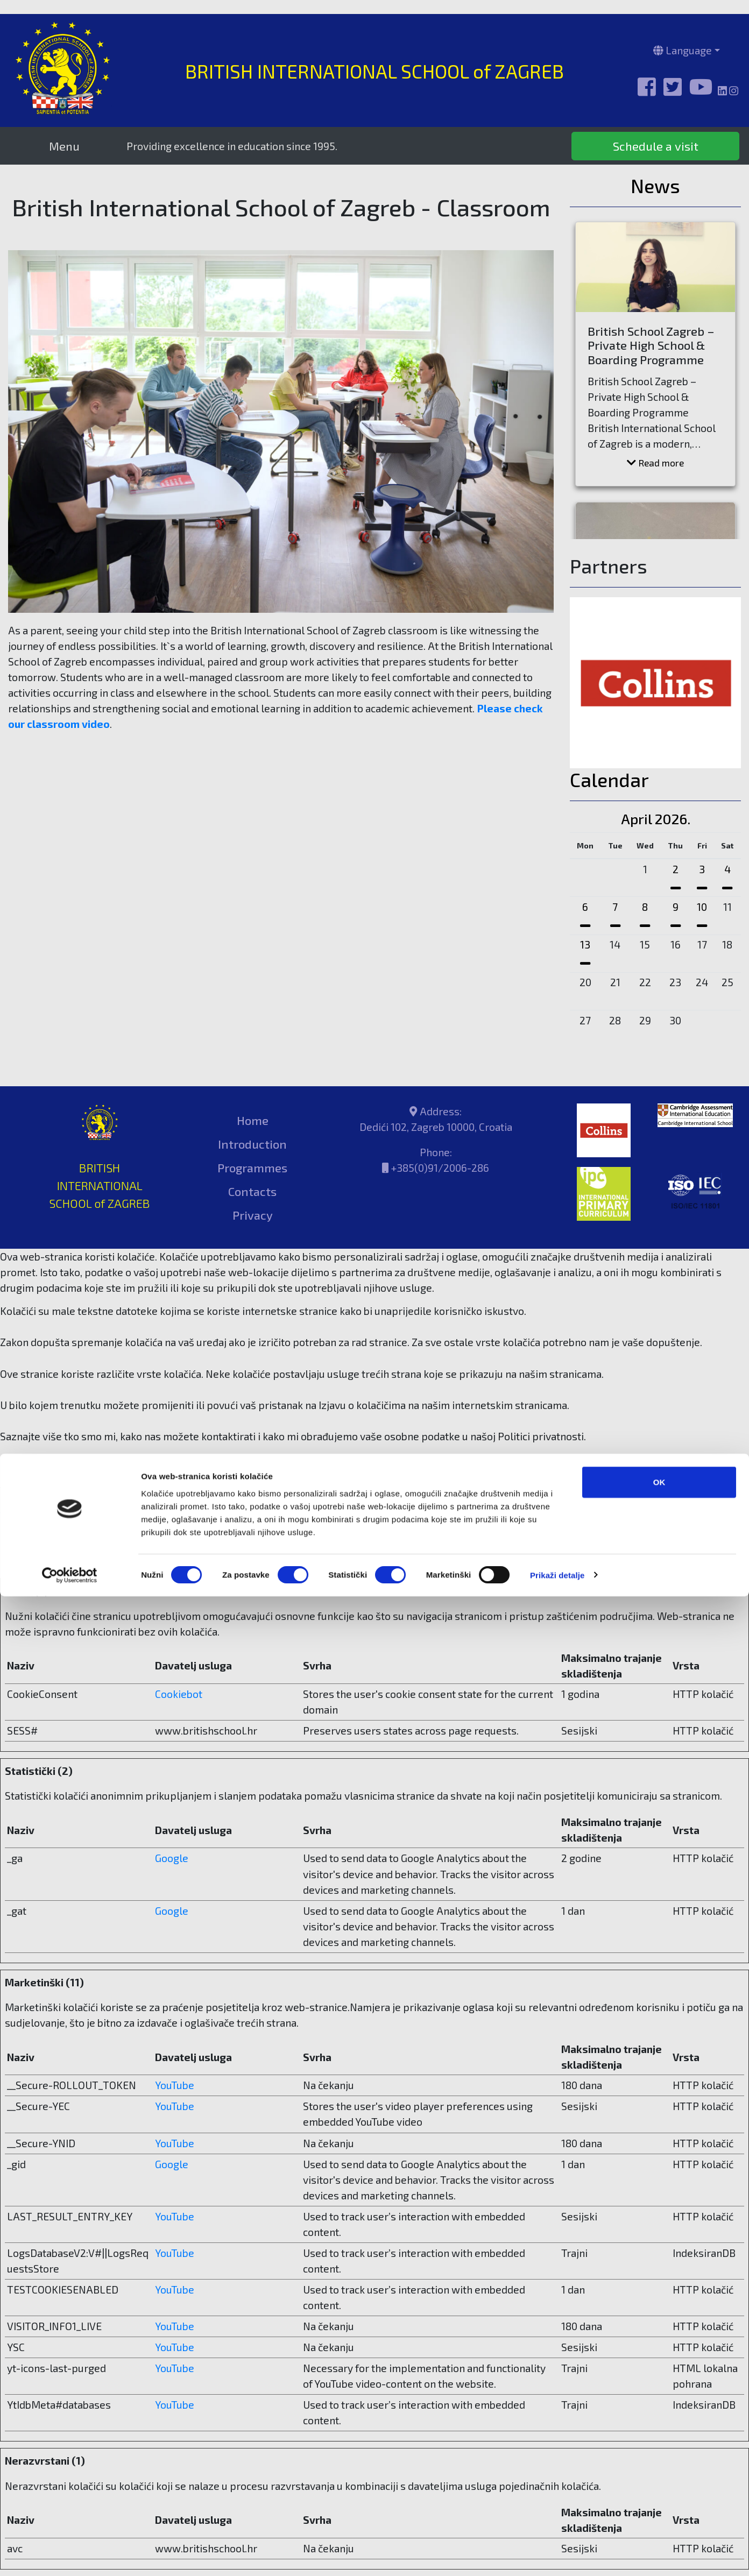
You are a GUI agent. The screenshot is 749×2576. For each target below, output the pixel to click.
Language (682, 50)
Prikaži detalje (557, 2554)
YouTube (174, 2085)
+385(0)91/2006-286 (440, 1168)
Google (171, 1858)
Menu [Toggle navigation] (64, 146)
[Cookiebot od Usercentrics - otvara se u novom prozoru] (70, 2555)
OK (659, 2461)
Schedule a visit (655, 146)
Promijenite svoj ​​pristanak (62, 1531)
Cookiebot (165, 1562)
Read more (655, 463)
